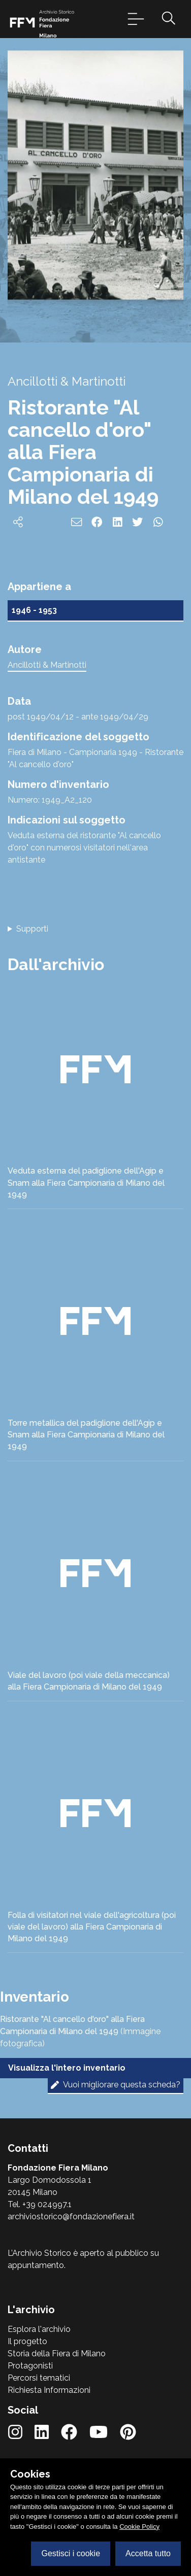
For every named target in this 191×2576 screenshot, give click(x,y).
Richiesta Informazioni (49, 2390)
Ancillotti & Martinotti (47, 665)
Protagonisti (30, 2366)
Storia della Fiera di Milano (57, 2353)
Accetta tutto (148, 2553)
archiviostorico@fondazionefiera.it (71, 2216)
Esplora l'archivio (39, 2329)
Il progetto (27, 2341)
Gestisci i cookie (70, 2553)
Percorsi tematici (39, 2378)
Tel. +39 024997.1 (40, 2204)
